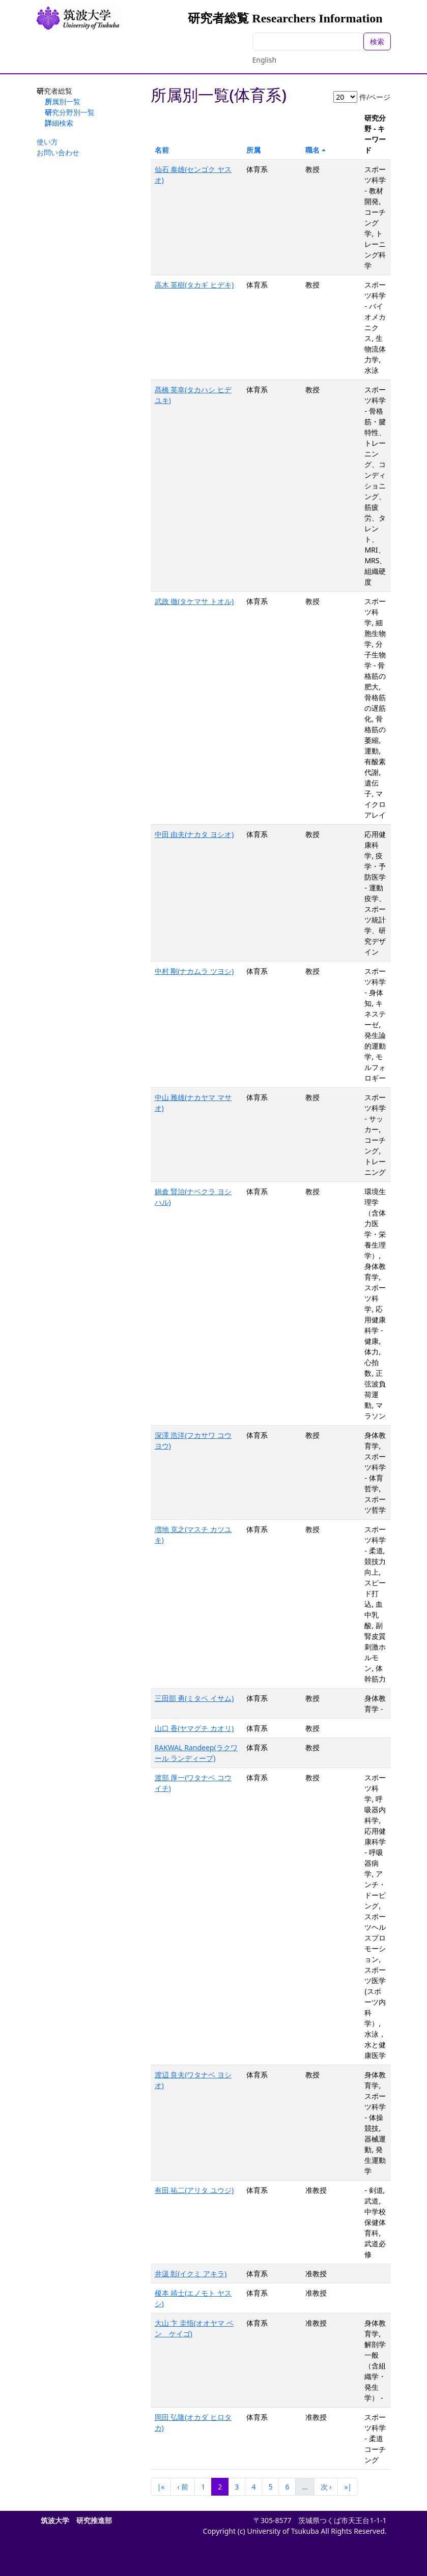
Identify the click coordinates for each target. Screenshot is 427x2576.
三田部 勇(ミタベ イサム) (194, 1698)
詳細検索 (59, 123)
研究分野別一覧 (70, 112)
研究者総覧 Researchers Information (285, 18)
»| (348, 2487)
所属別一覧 (62, 101)
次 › (326, 2487)
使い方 (47, 142)
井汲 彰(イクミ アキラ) (191, 2273)
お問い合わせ (58, 152)
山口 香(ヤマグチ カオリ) (194, 1728)
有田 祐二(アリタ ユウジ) (194, 2190)
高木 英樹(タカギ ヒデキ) (194, 285)
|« (161, 2487)
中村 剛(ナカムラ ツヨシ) (194, 971)
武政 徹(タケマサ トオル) (194, 601)
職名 (312, 150)
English (264, 60)
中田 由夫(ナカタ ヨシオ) (194, 834)
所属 (253, 150)
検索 (377, 41)
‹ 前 (182, 2487)
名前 (162, 150)
